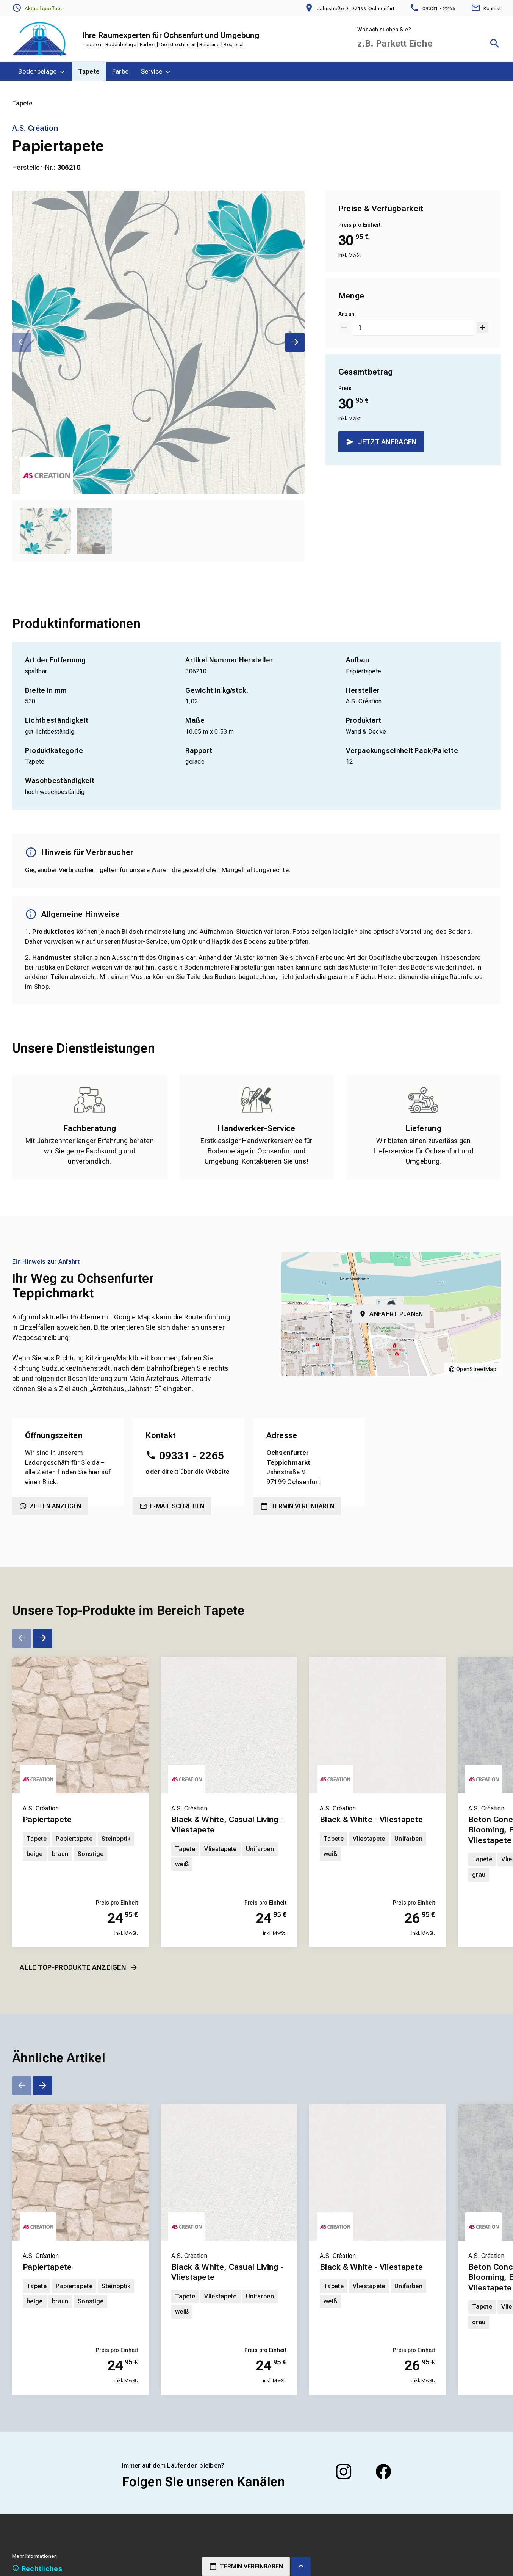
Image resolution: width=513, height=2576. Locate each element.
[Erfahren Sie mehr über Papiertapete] (80, 1725)
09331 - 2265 (191, 1456)
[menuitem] (42, 71)
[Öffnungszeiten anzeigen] (37, 8)
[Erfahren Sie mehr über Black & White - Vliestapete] (377, 1725)
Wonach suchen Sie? (384, 30)
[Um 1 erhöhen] (482, 327)
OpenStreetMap (476, 1369)
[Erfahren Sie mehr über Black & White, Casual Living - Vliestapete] (229, 1725)
